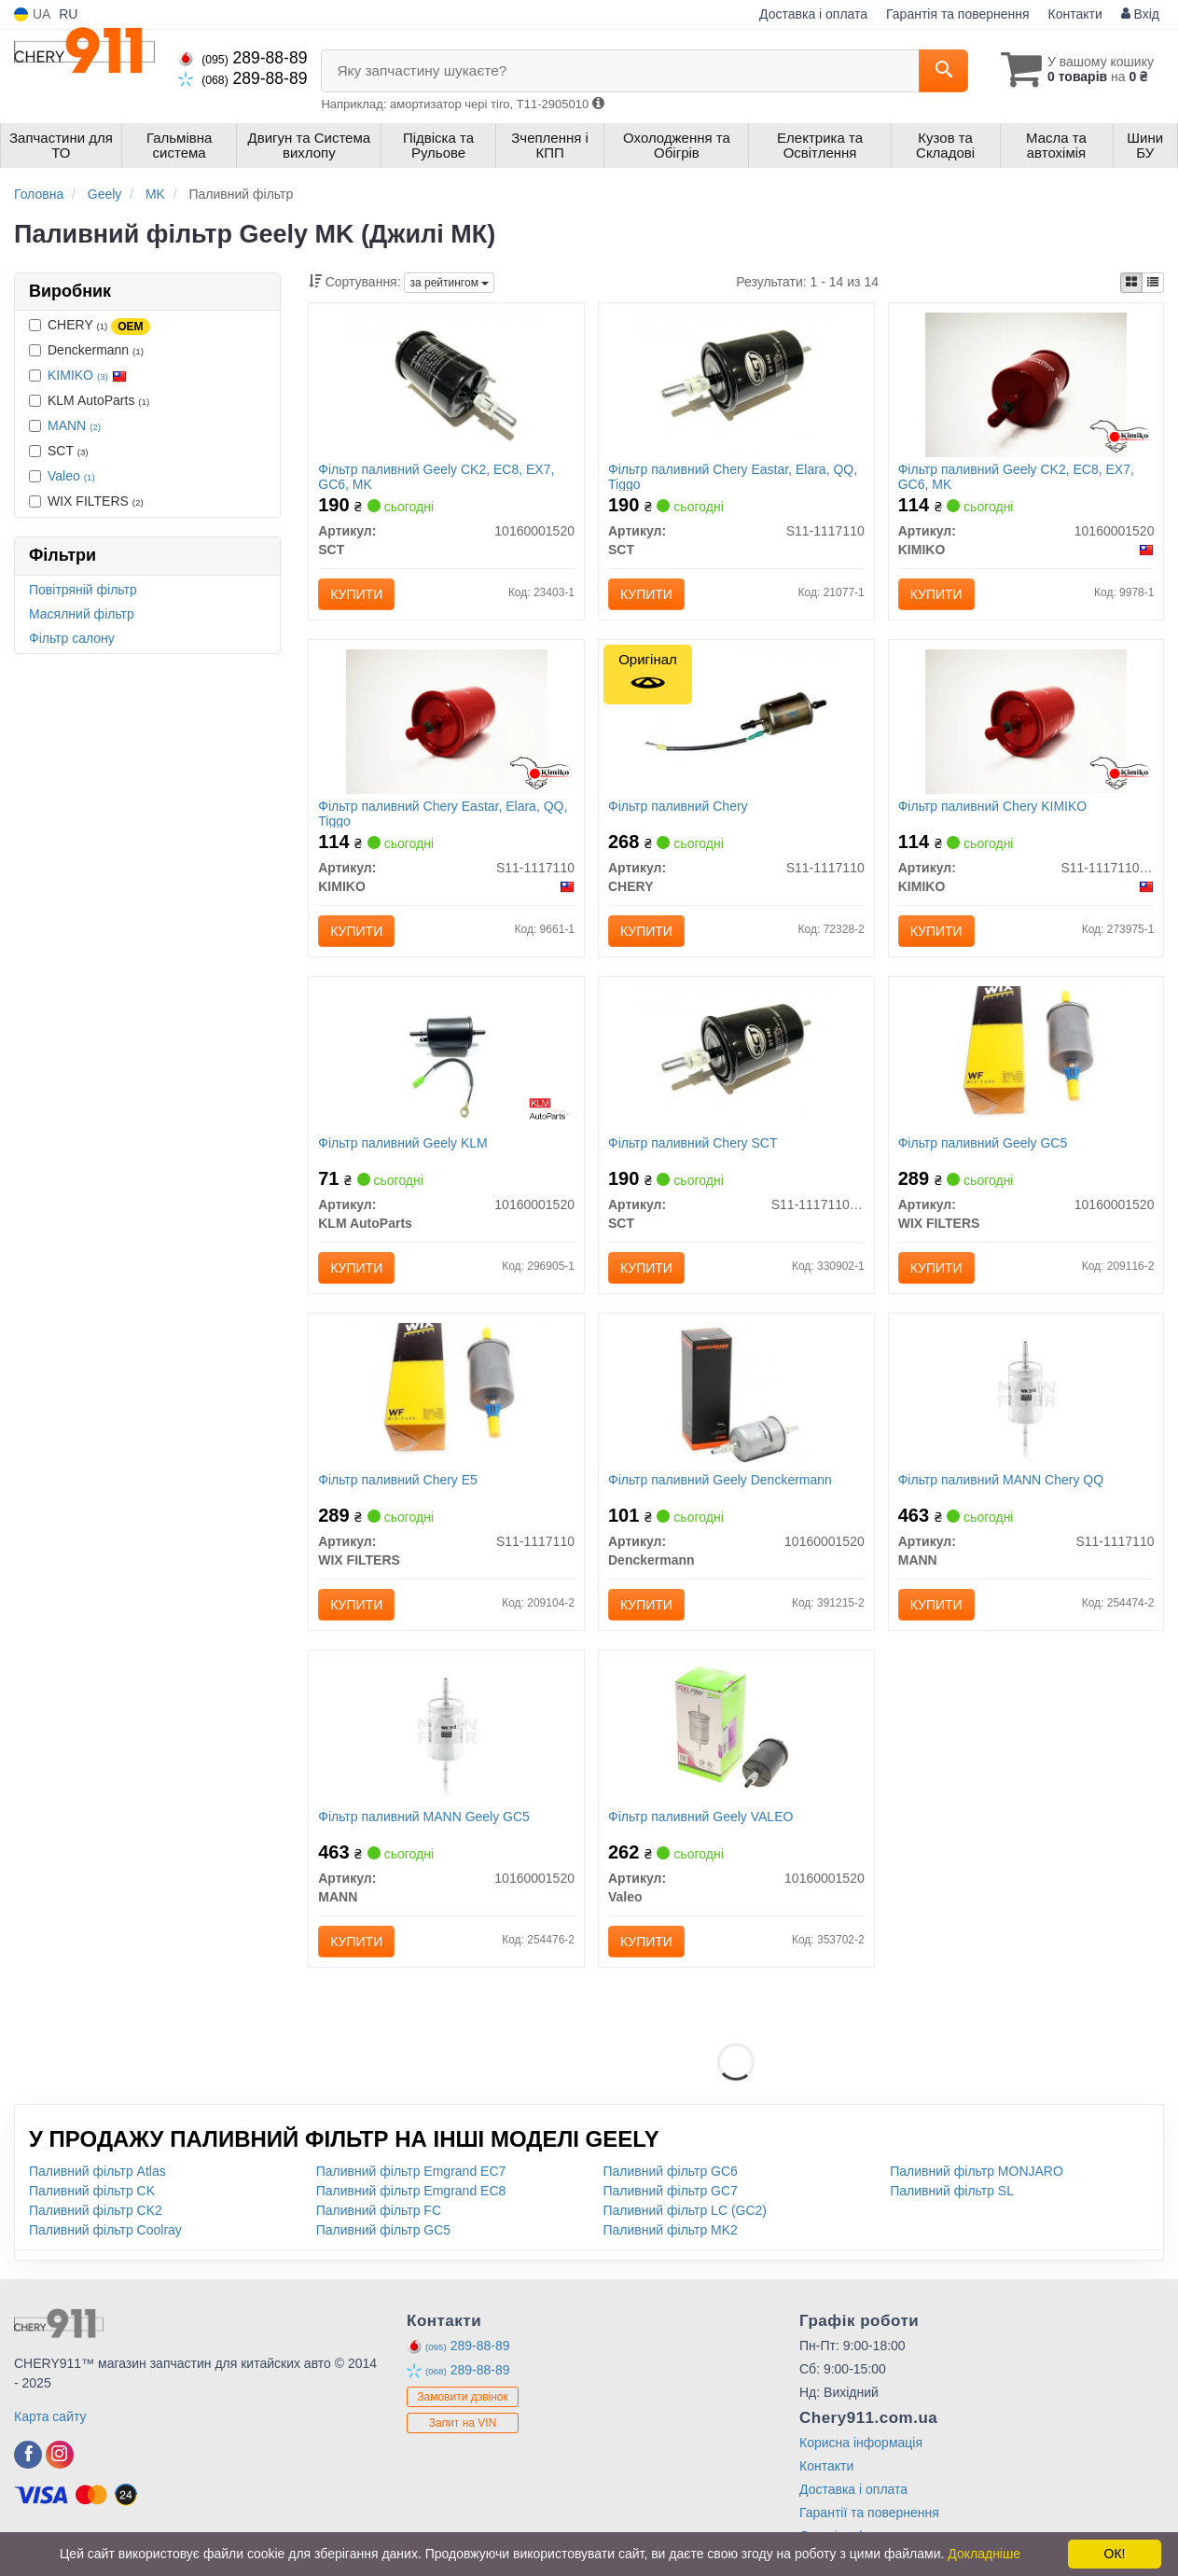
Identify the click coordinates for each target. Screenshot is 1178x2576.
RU (68, 14)
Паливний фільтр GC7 (670, 2190)
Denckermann (86, 349)
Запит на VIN (463, 2423)
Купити (356, 594)
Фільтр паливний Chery (678, 806)
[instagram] (60, 2455)
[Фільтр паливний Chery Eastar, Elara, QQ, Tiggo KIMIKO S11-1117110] (446, 720)
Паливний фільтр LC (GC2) (685, 2210)
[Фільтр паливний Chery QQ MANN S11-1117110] (1026, 1393)
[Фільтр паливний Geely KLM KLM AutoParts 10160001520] (446, 1057)
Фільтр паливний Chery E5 (398, 1479)
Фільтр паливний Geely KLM (403, 1142)
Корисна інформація (860, 2442)
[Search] (943, 70)
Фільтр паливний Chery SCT (693, 1142)
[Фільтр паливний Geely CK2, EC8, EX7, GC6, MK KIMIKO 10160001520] (1026, 383)
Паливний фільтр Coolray (105, 2229)
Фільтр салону (72, 638)
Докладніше (984, 2553)
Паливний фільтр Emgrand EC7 (411, 2171)
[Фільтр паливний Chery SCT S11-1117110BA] (736, 1057)
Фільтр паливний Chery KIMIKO (993, 806)
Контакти (1075, 14)
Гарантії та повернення (869, 2512)
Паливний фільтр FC (378, 2210)
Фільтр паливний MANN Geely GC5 (424, 1816)
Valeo (71, 475)
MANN (74, 425)
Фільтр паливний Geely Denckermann (720, 1479)
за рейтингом (449, 282)
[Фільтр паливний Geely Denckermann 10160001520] (736, 1393)
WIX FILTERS (86, 501)
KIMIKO (87, 375)
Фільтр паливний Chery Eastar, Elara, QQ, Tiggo (732, 476)
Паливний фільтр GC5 (383, 2229)
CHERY (89, 325)
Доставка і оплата (813, 14)
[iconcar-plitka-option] (1131, 282)
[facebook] (28, 2455)
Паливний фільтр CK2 (95, 2210)
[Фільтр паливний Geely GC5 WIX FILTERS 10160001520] (1026, 1057)
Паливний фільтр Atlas (97, 2171)
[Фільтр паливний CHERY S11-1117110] (736, 720)
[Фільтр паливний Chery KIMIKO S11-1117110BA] (1026, 720)
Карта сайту (50, 2416)
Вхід (1140, 14)
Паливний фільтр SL (952, 2190)
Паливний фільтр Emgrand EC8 (411, 2190)
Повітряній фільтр (83, 589)
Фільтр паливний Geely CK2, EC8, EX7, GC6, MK (436, 476)
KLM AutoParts (89, 400)
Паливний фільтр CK (92, 2190)
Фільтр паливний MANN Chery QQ (1000, 1479)
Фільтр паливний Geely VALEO (700, 1816)
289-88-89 (242, 58)
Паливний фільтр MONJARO (976, 2171)
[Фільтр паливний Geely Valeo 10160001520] (736, 1730)
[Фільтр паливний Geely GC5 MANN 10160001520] (446, 1730)
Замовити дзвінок (462, 2396)
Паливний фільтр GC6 (670, 2171)
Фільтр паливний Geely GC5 (983, 1142)
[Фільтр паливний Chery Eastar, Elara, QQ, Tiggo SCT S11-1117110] (736, 383)
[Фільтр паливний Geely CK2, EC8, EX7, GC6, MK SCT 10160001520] (446, 383)
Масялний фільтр (81, 613)
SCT (59, 450)
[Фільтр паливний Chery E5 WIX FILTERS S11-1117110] (446, 1393)
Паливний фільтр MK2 (670, 2229)
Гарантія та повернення (958, 14)
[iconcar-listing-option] (1153, 282)
